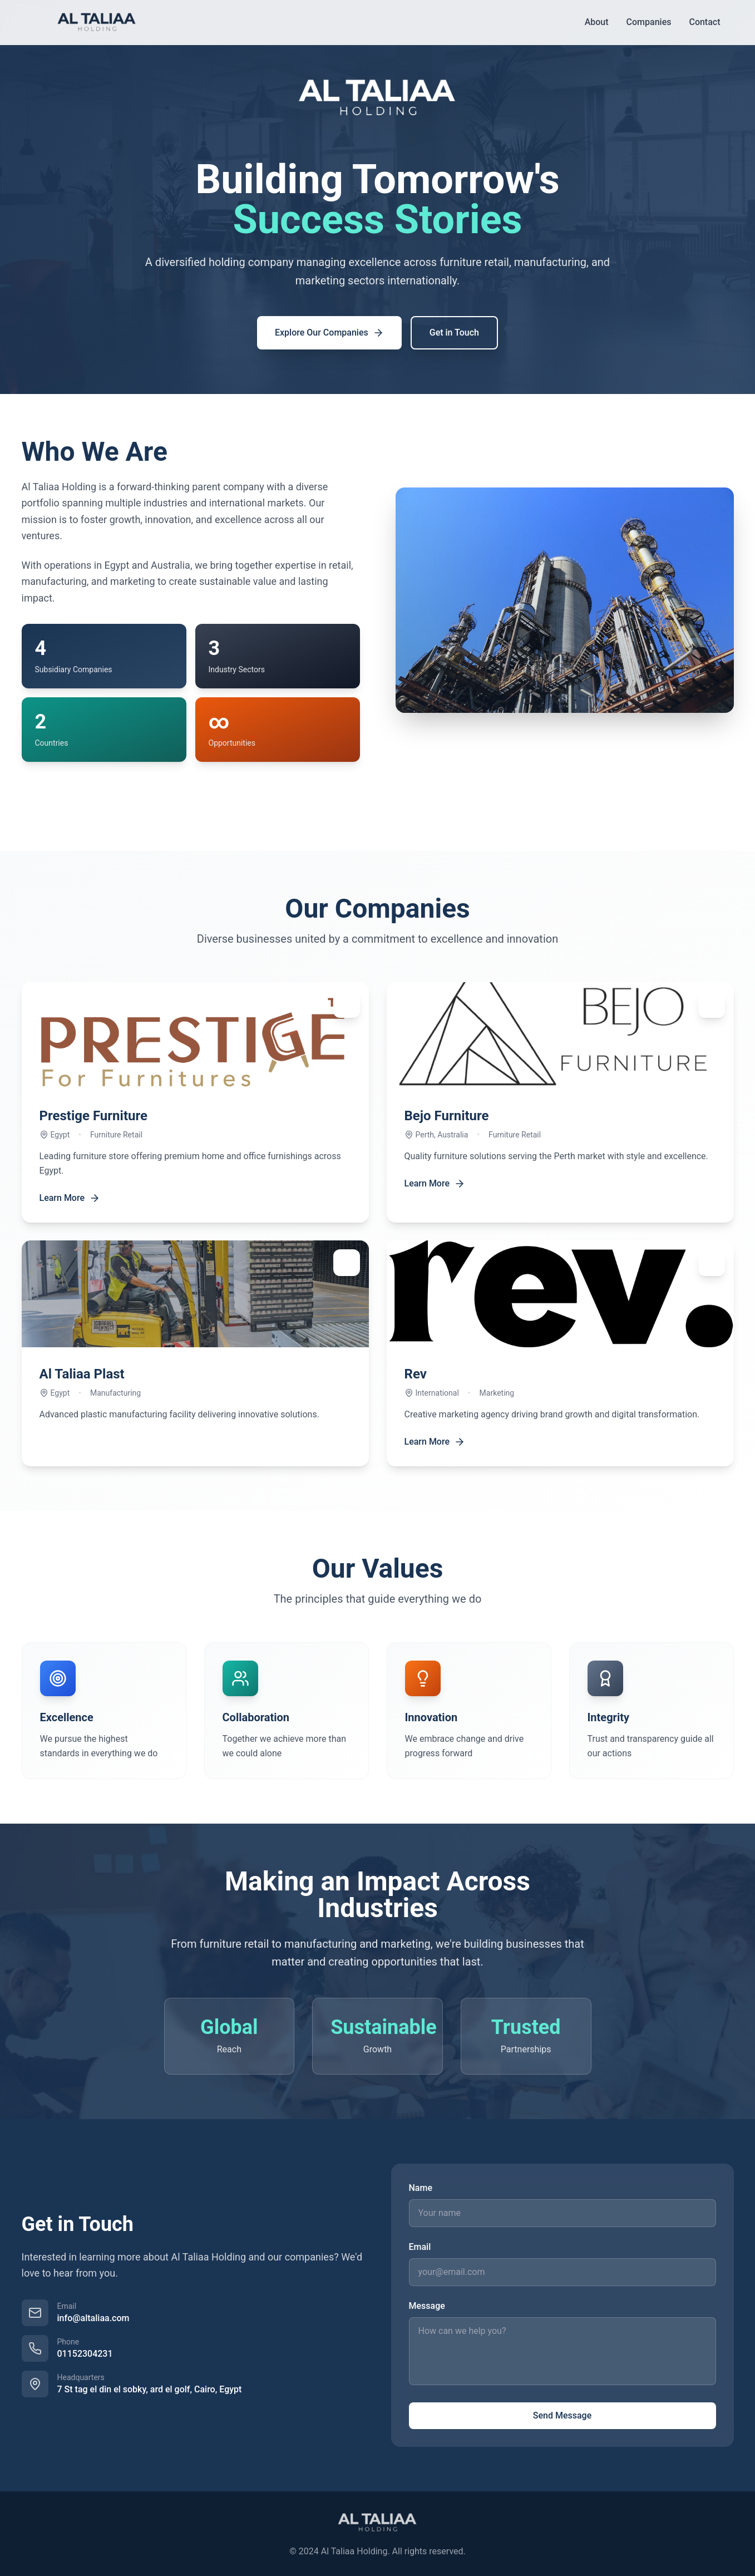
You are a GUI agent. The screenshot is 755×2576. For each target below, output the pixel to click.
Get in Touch (454, 332)
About (597, 22)
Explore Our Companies (329, 332)
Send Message (562, 2415)
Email (420, 2247)
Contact (704, 22)
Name (420, 2188)
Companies (649, 22)
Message (427, 2306)
